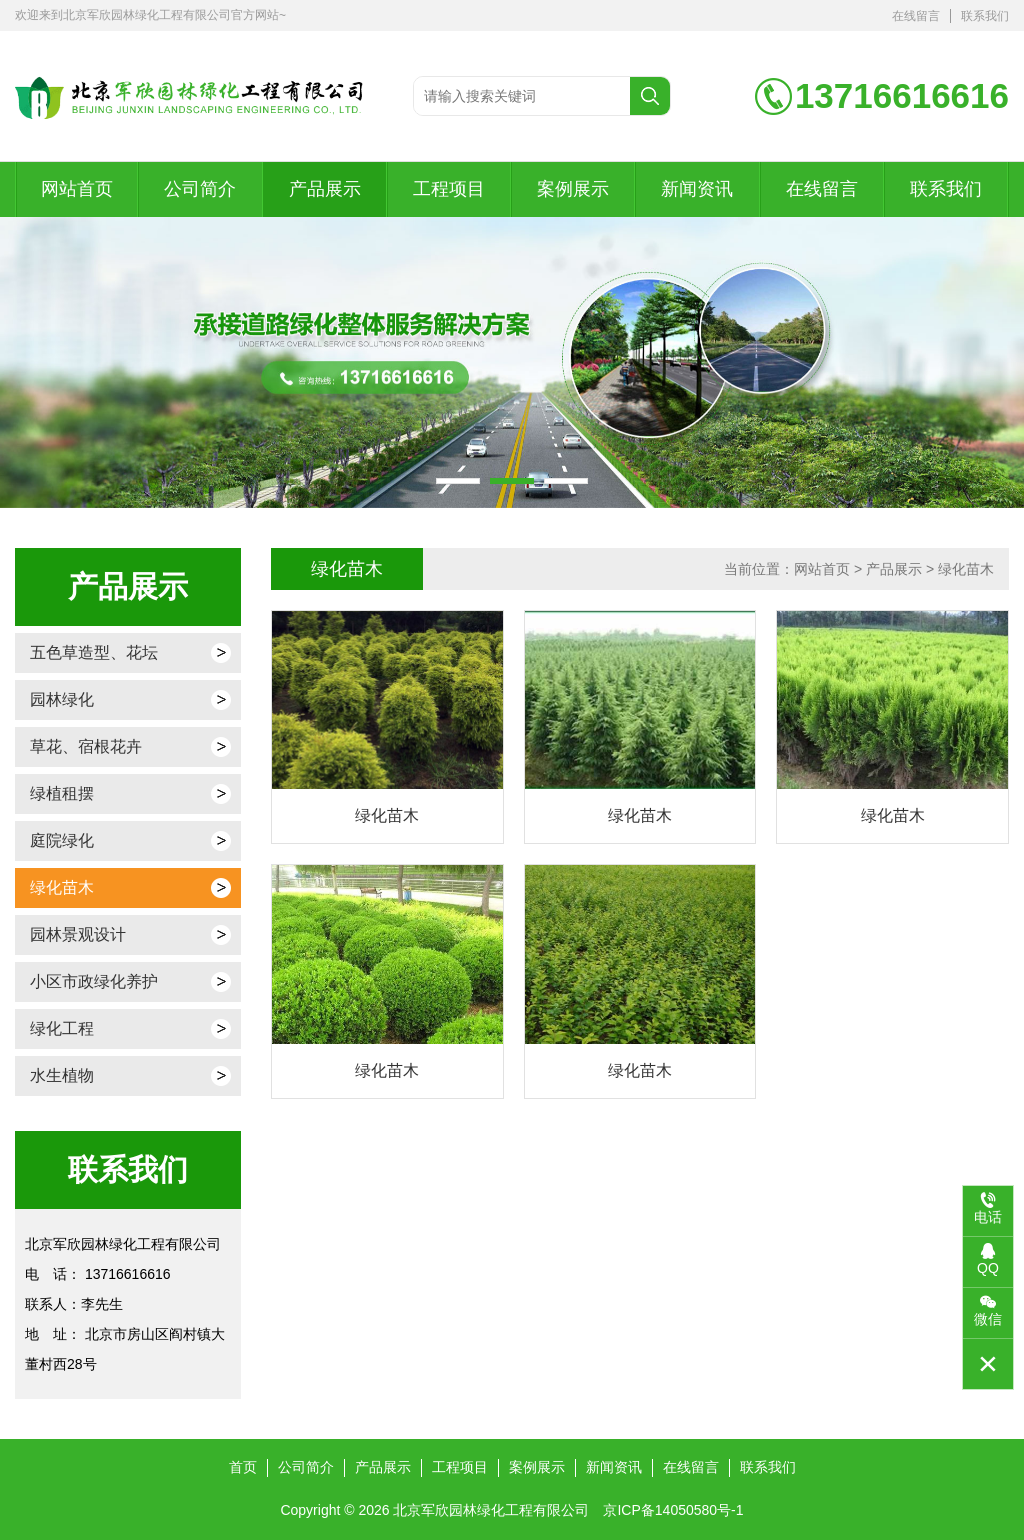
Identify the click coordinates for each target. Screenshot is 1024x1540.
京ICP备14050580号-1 (673, 1510)
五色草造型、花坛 (94, 652)
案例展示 (573, 189)
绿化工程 (62, 1028)
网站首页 (77, 189)
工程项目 (449, 189)
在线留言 (916, 16)
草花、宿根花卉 (86, 746)
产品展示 (325, 189)
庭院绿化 (62, 840)
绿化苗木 (62, 887)
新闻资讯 (697, 189)
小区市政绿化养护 (94, 981)
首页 (243, 1467)
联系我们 (985, 16)
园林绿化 (62, 699)
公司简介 (200, 189)
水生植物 (62, 1075)
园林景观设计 (78, 934)
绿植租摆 (62, 793)
